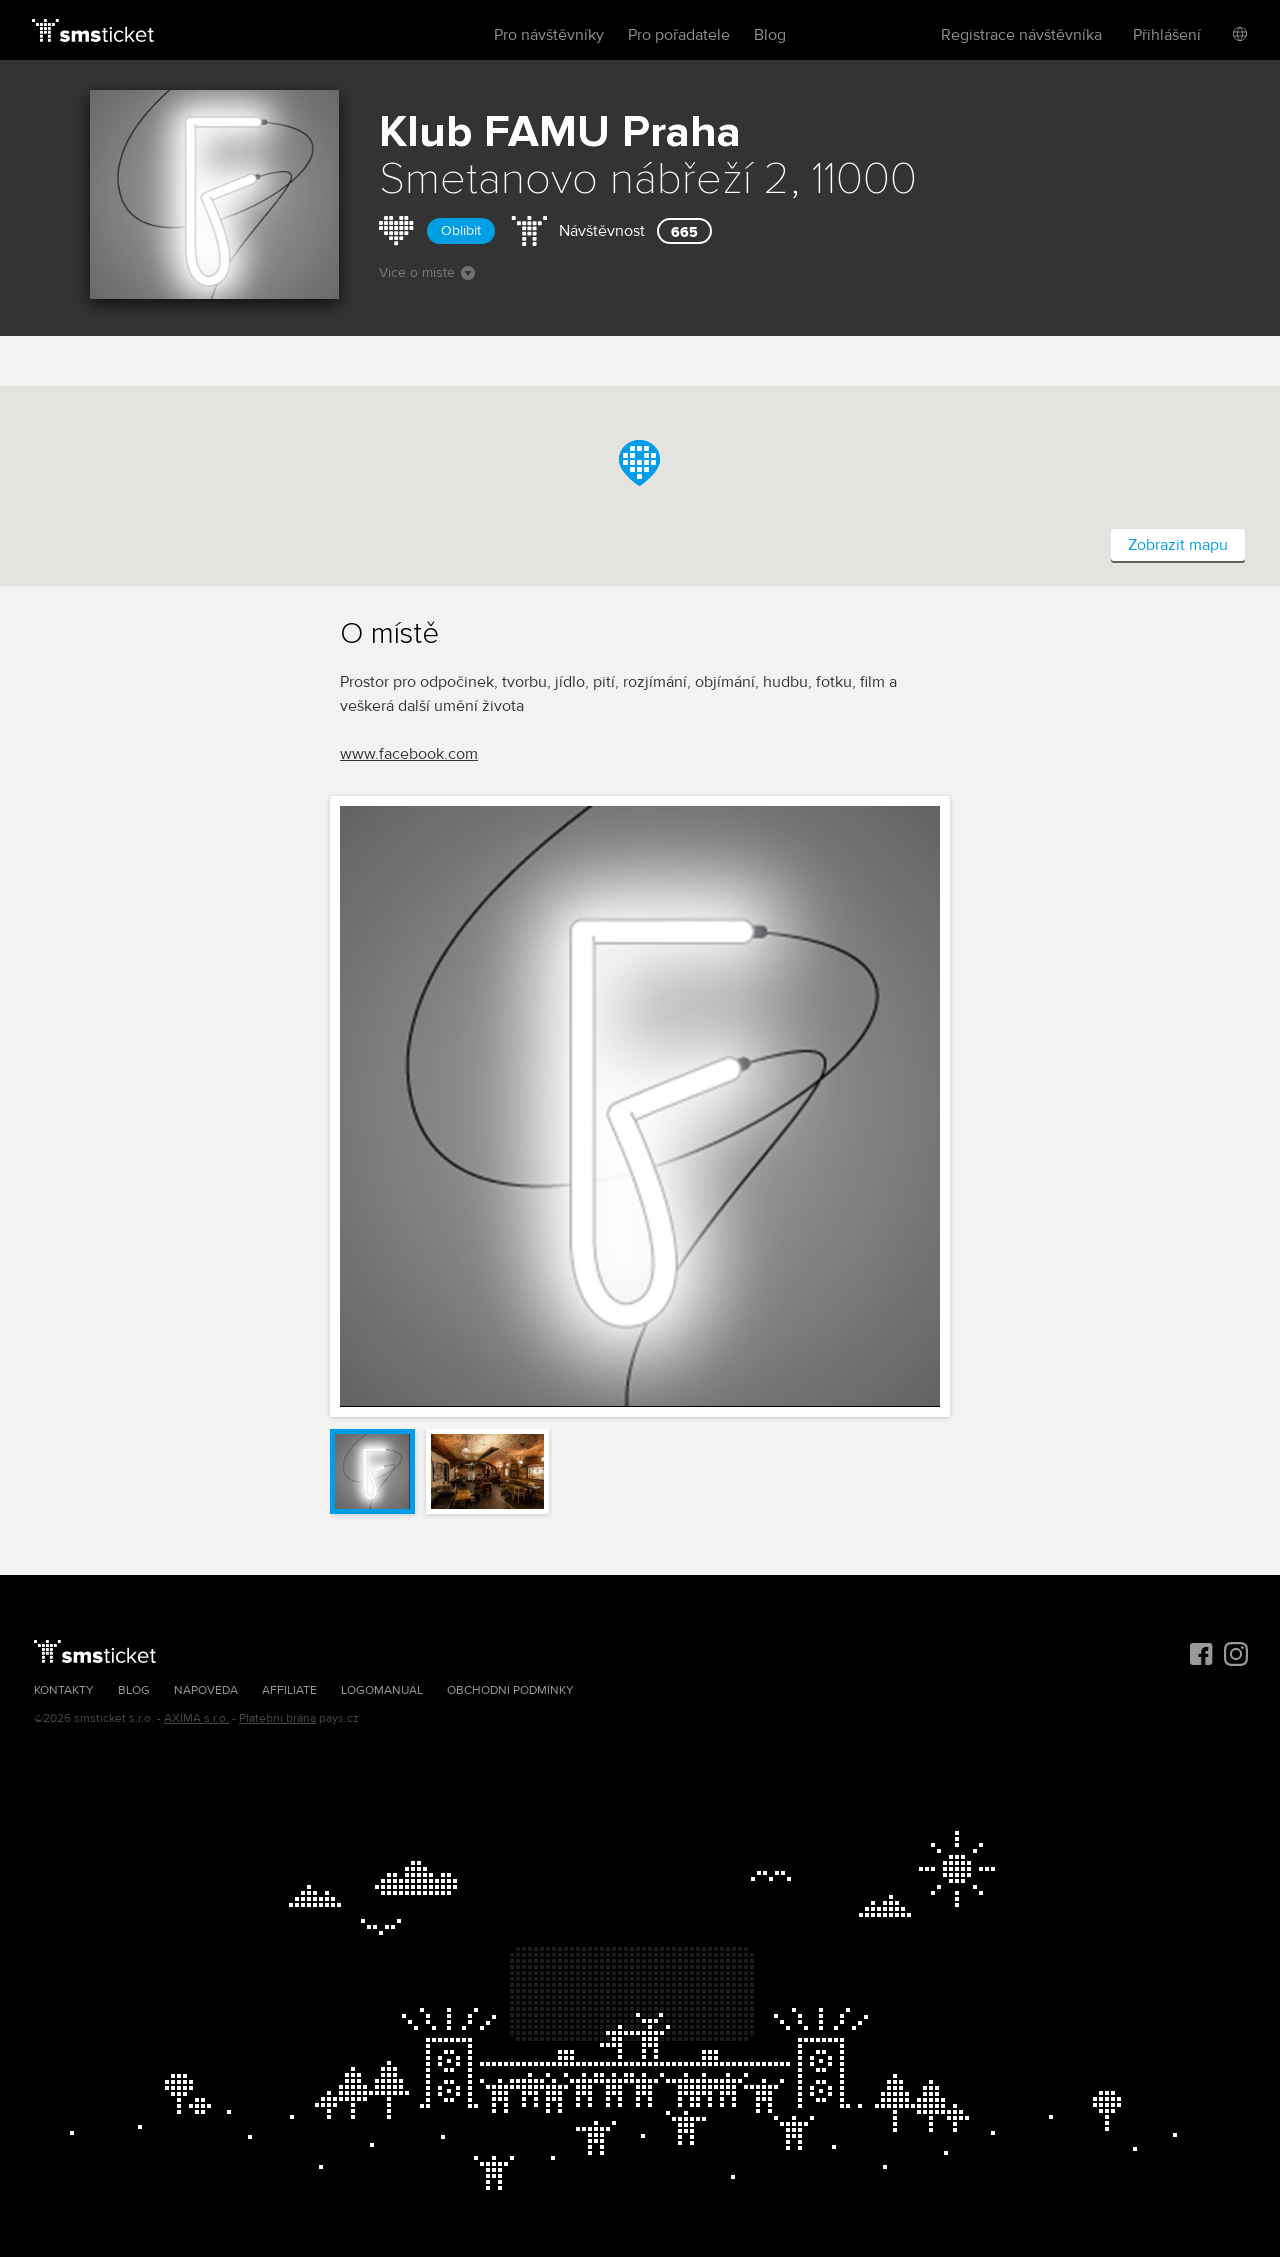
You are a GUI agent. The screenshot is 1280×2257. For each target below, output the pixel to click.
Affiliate (289, 1690)
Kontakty (64, 1690)
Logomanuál (382, 1690)
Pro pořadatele (679, 35)
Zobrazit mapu (1178, 545)
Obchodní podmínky (510, 1690)
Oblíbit (461, 230)
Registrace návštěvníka (1021, 35)
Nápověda (206, 1690)
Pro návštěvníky (549, 35)
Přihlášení (1167, 35)
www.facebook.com (409, 754)
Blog (770, 35)
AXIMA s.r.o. (196, 1718)
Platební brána (277, 1718)
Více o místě (427, 272)
